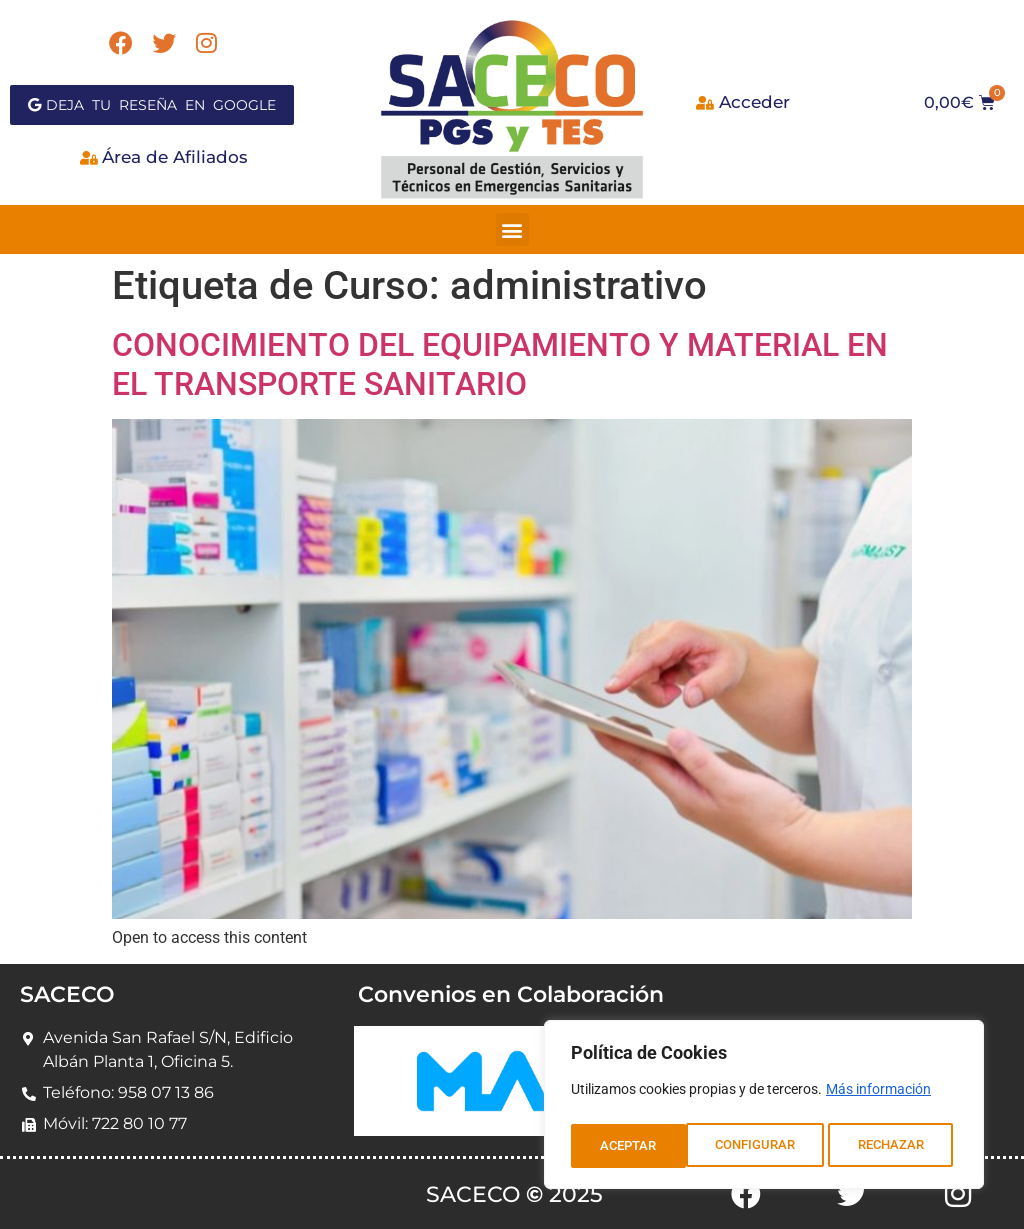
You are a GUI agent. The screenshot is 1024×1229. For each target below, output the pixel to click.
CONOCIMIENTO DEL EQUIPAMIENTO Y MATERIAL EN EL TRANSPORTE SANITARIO (500, 364)
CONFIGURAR (639, 1146)
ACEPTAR (901, 1146)
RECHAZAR (776, 1146)
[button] (512, 229)
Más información (878, 1096)
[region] (764, 1108)
